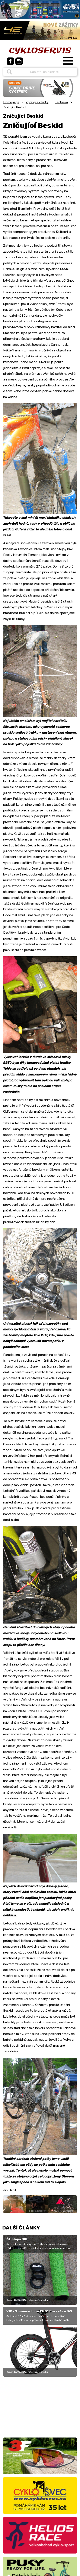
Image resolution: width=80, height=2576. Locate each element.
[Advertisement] (30, 2406)
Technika (61, 102)
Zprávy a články (37, 102)
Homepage (11, 102)
